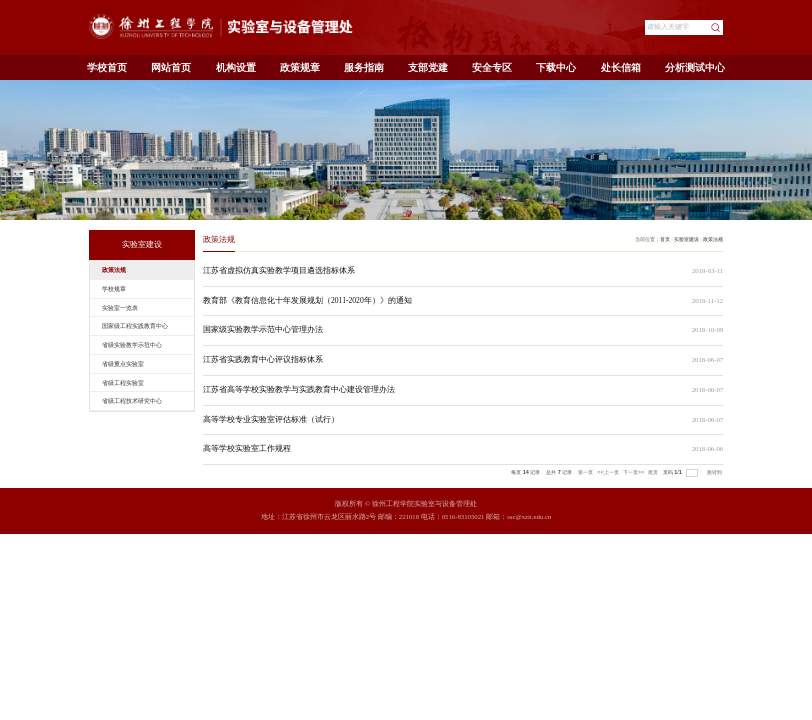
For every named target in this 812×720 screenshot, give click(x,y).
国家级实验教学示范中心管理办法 (263, 329)
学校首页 (107, 67)
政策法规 (713, 239)
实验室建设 (686, 239)
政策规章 (300, 67)
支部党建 (428, 67)
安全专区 (492, 67)
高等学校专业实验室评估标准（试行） (271, 419)
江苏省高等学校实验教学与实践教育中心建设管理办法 (299, 389)
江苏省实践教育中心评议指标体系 (263, 359)
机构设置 (236, 67)
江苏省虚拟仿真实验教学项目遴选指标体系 (279, 270)
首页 (665, 239)
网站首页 (171, 67)
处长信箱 (621, 67)
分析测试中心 (695, 67)
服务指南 (364, 67)
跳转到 (715, 472)
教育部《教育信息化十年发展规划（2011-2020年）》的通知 (307, 300)
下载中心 (556, 67)
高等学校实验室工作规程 (247, 448)
